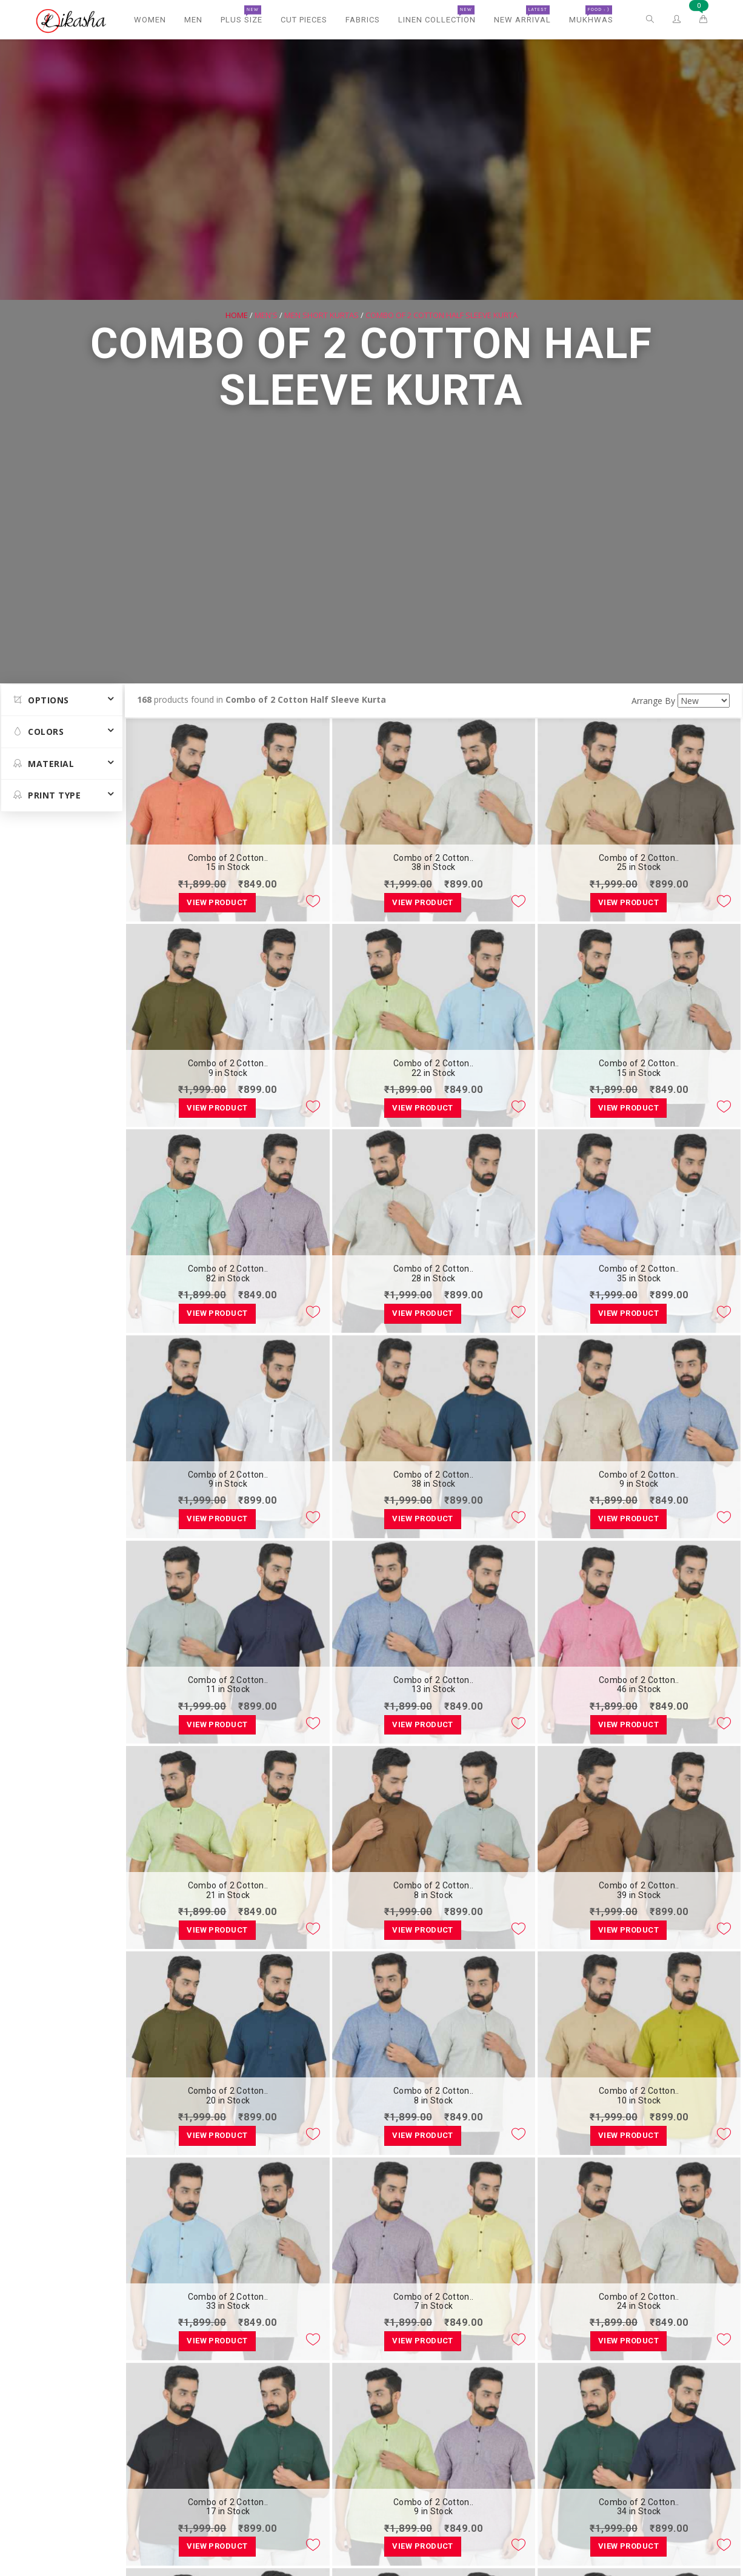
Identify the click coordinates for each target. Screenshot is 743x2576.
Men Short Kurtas (321, 314)
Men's (266, 314)
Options (41, 700)
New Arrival (522, 14)
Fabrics (362, 19)
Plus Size (241, 14)
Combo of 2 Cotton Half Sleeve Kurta (441, 314)
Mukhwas (591, 14)
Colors (38, 731)
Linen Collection (437, 14)
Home (236, 314)
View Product (217, 902)
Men (193, 19)
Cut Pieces (304, 19)
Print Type (47, 795)
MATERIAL (43, 763)
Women (150, 19)
